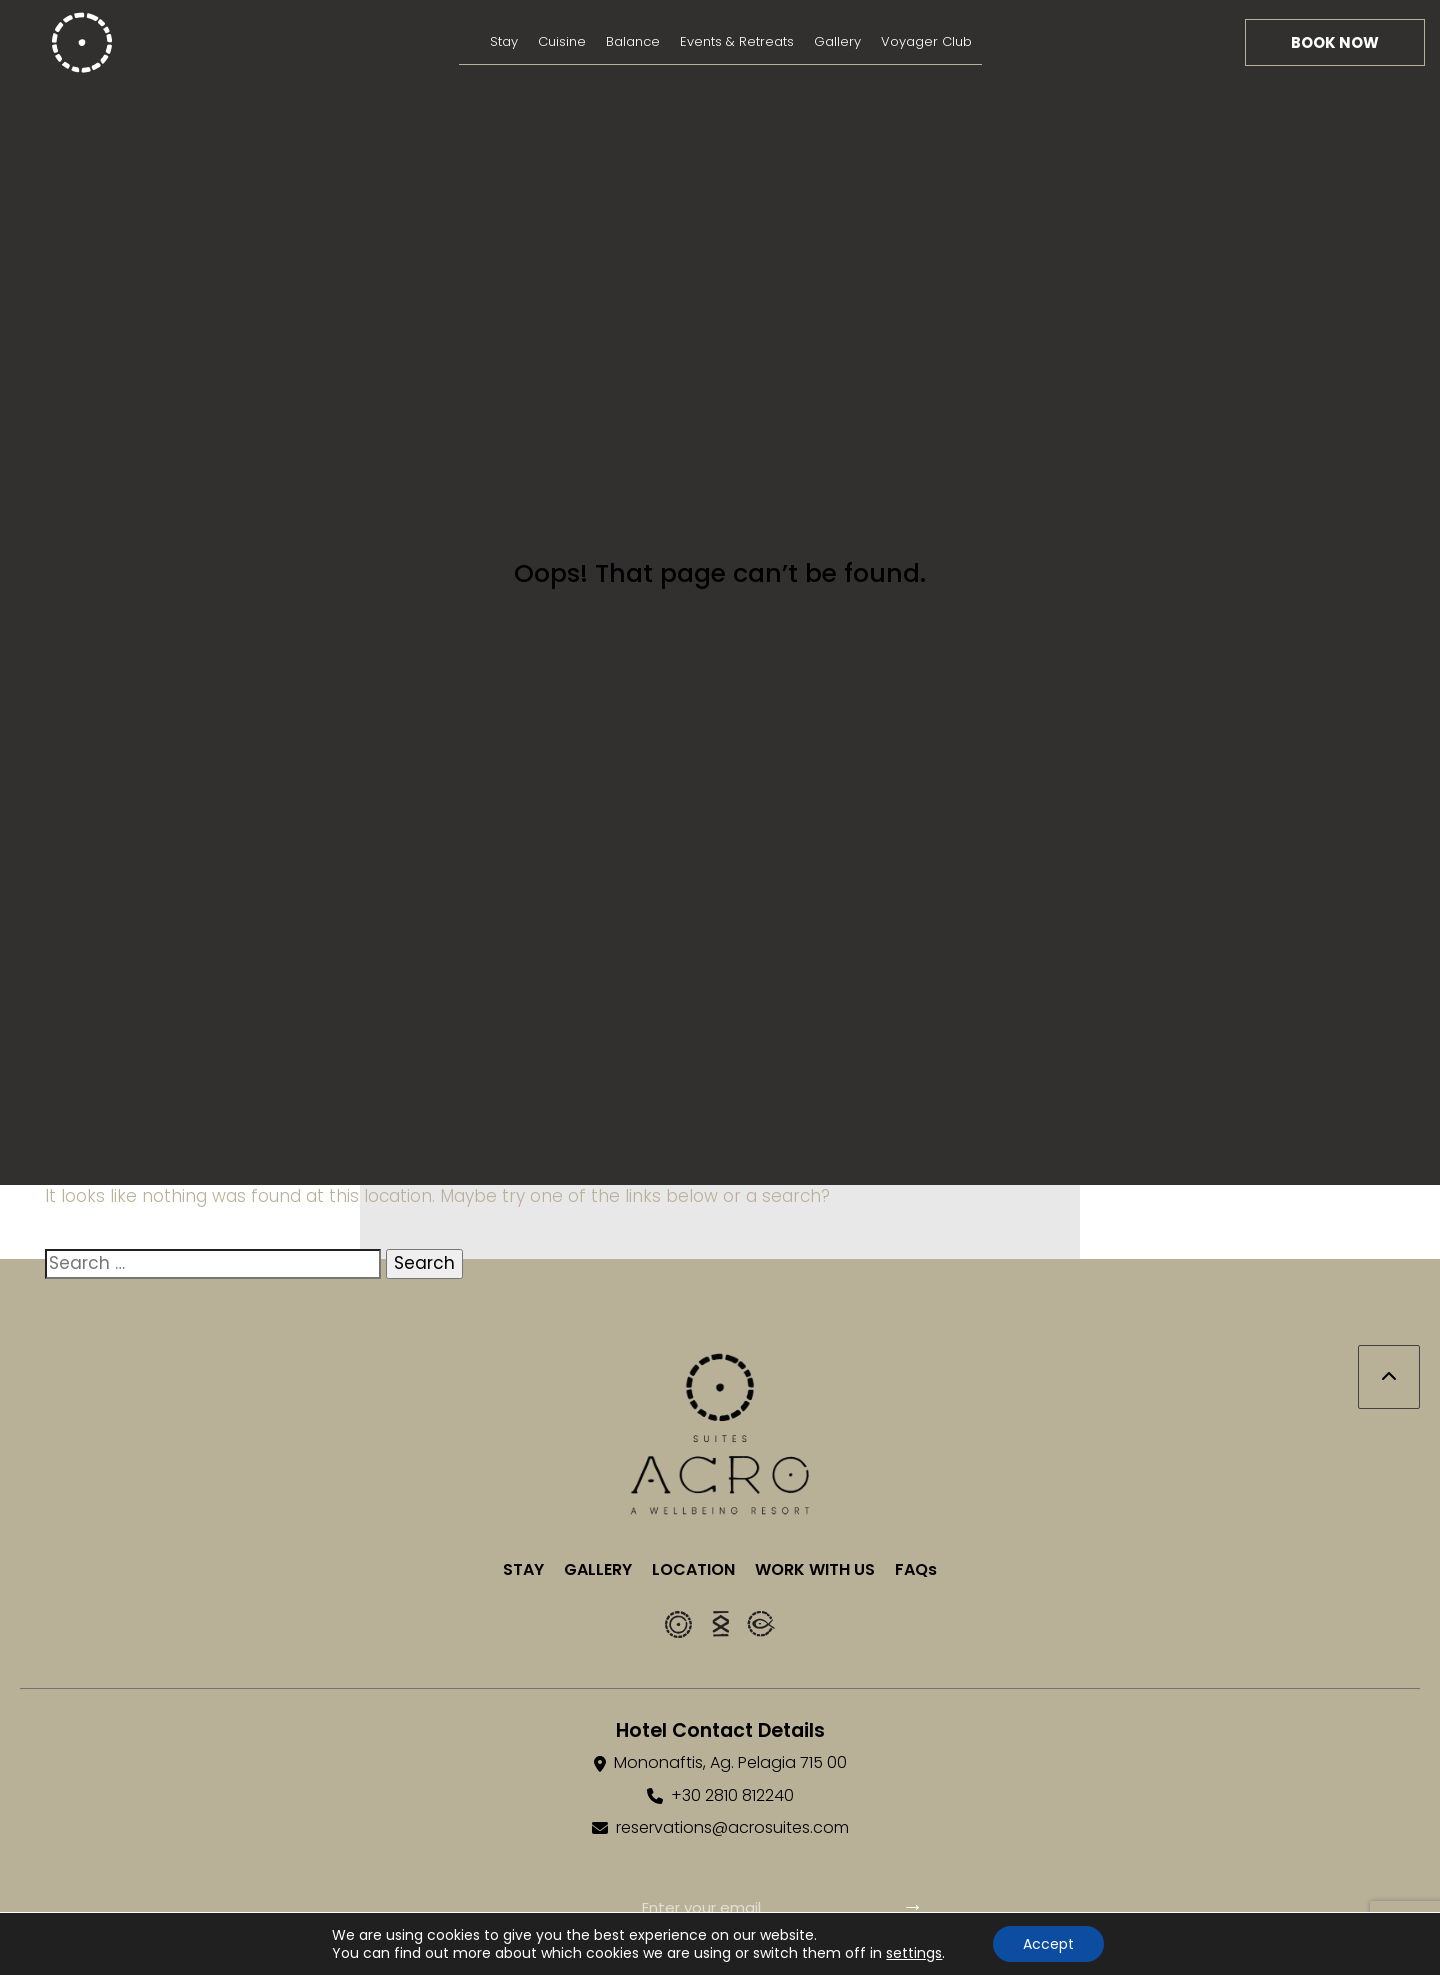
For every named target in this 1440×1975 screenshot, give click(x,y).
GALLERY (598, 1570)
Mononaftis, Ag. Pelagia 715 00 (730, 1763)
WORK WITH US (815, 1570)
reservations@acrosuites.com (732, 1828)
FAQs (916, 1570)
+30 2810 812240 (732, 1796)
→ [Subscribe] (913, 1906)
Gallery (837, 41)
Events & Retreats (737, 41)
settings (914, 1953)
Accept (1048, 1944)
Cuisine (562, 41)
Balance (633, 41)
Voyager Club (926, 41)
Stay (504, 41)
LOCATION (693, 1570)
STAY (523, 1570)
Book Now (1335, 42)
